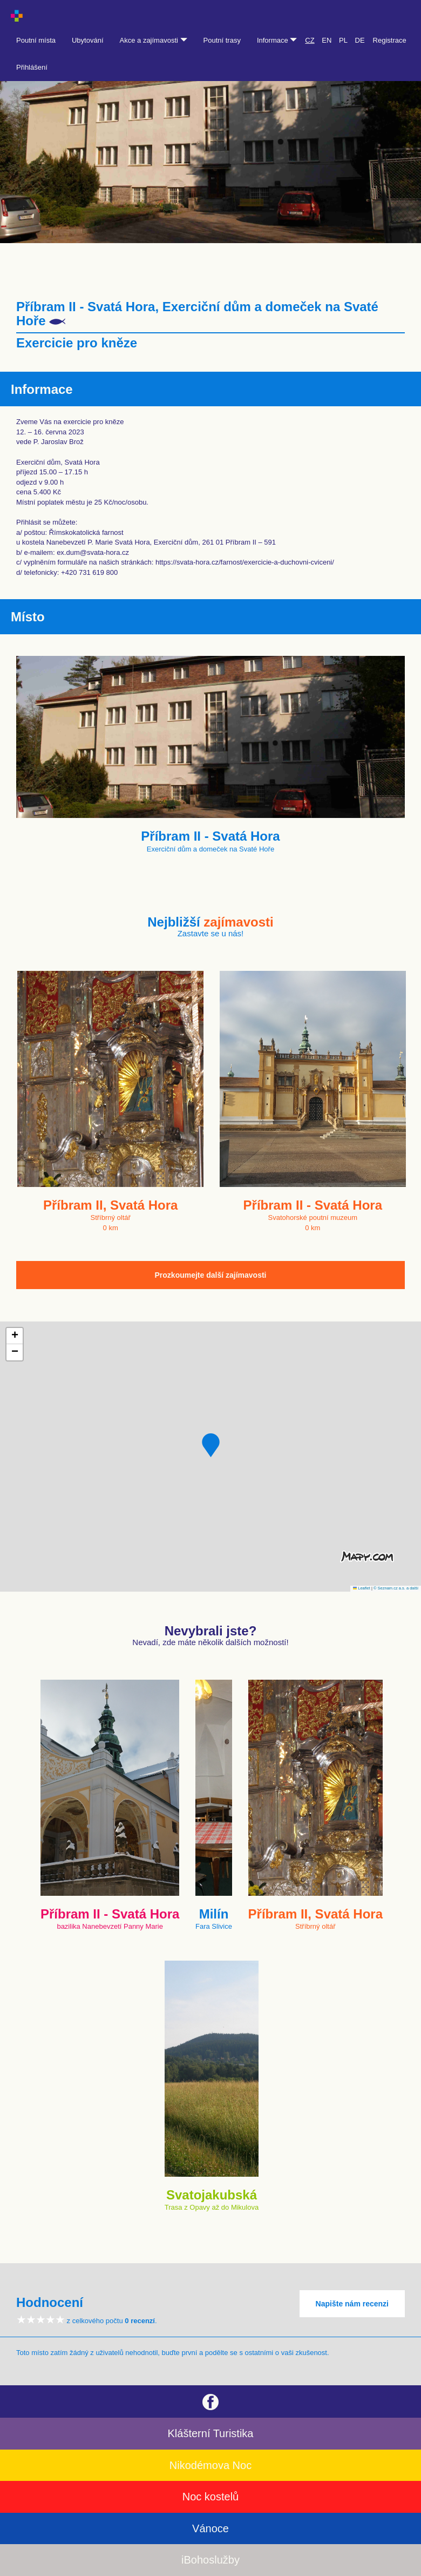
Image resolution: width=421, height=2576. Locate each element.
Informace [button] (277, 40)
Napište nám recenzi (352, 2303)
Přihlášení (31, 67)
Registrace (389, 40)
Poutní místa (36, 40)
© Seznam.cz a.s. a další (396, 1588)
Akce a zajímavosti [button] (153, 40)
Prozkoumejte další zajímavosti (211, 1275)
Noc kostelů (210, 2497)
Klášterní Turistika (211, 2433)
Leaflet (361, 1588)
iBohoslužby (210, 2560)
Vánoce (210, 2528)
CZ (309, 40)
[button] (211, 1445)
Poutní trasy (222, 40)
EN (326, 40)
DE (360, 40)
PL (343, 40)
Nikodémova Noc (210, 2465)
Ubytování (88, 40)
